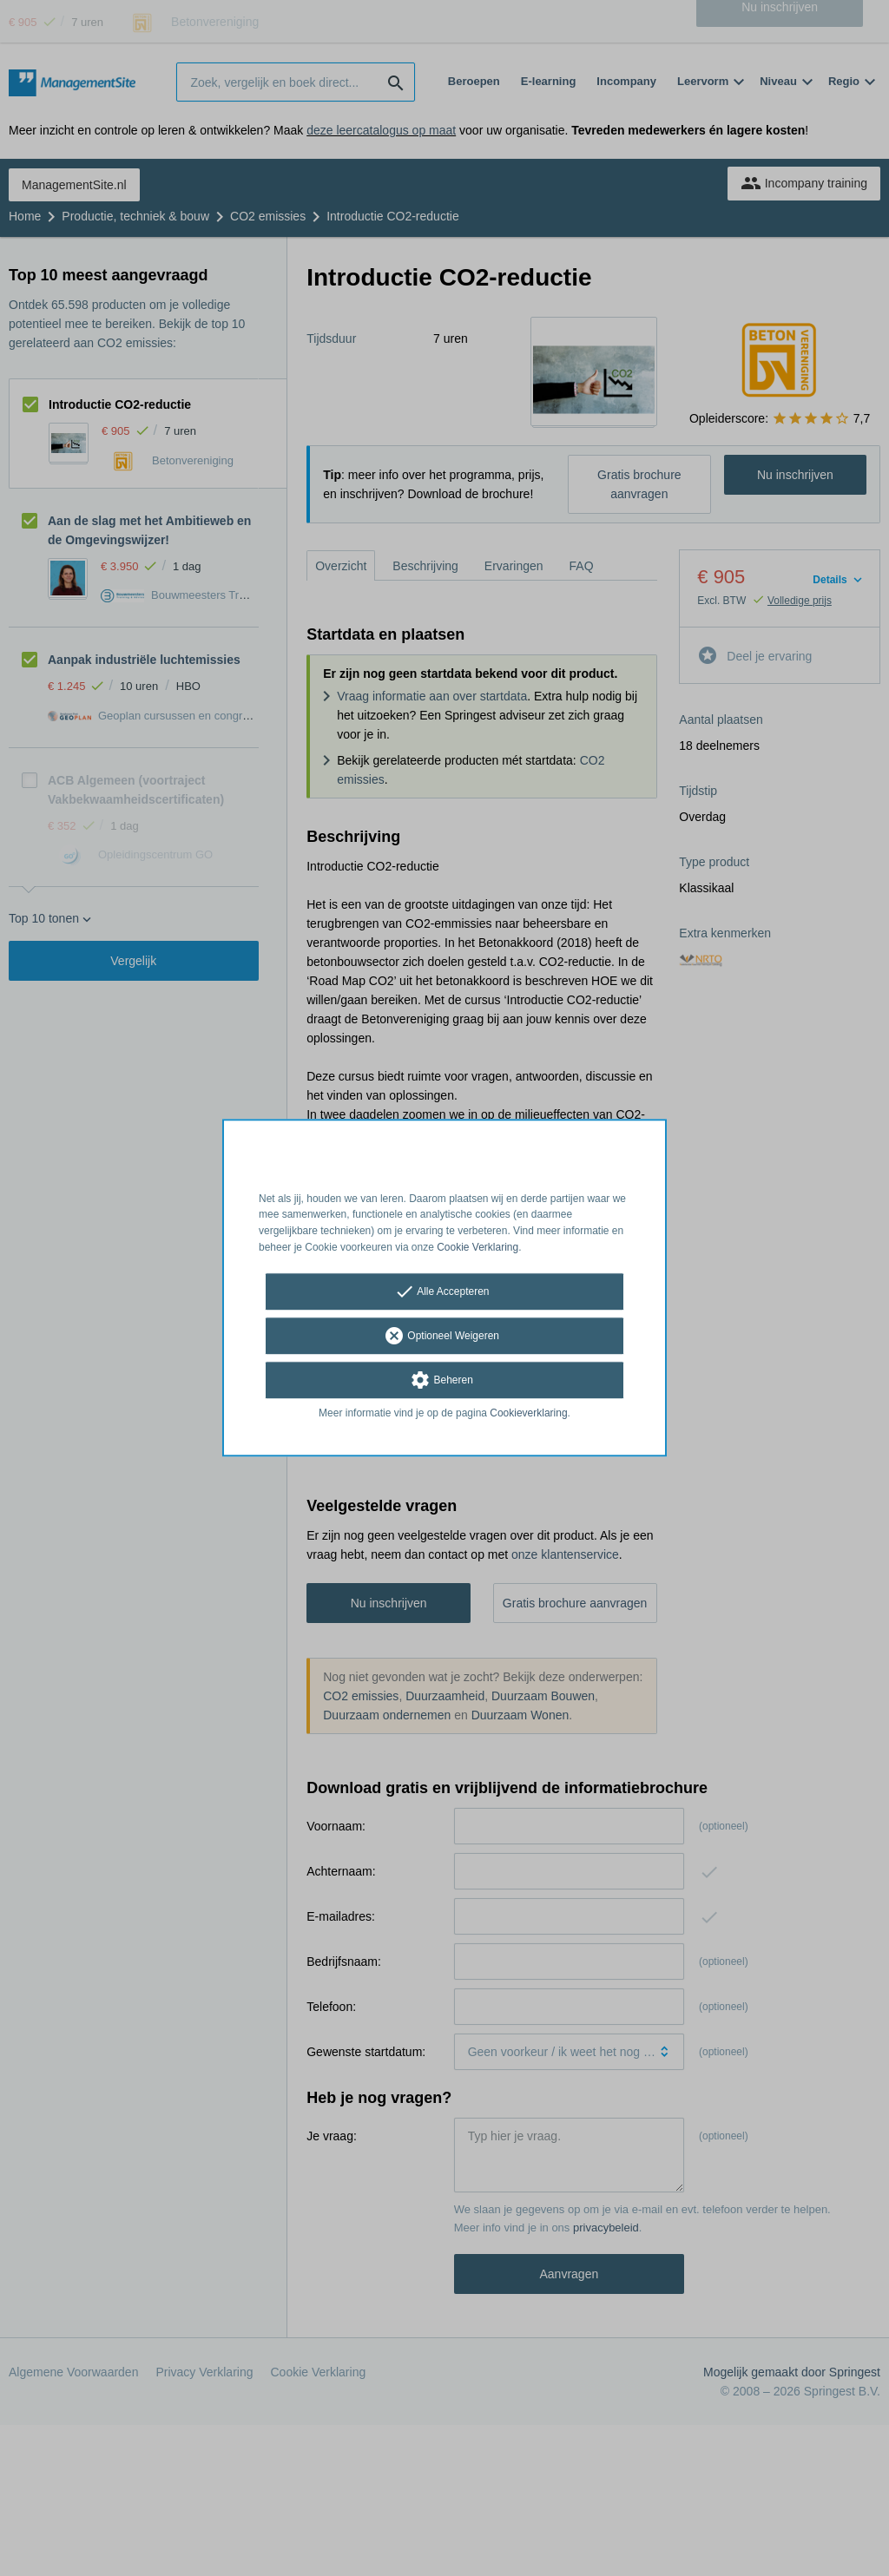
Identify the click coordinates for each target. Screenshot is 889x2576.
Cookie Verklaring (477, 1247)
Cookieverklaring (528, 1413)
